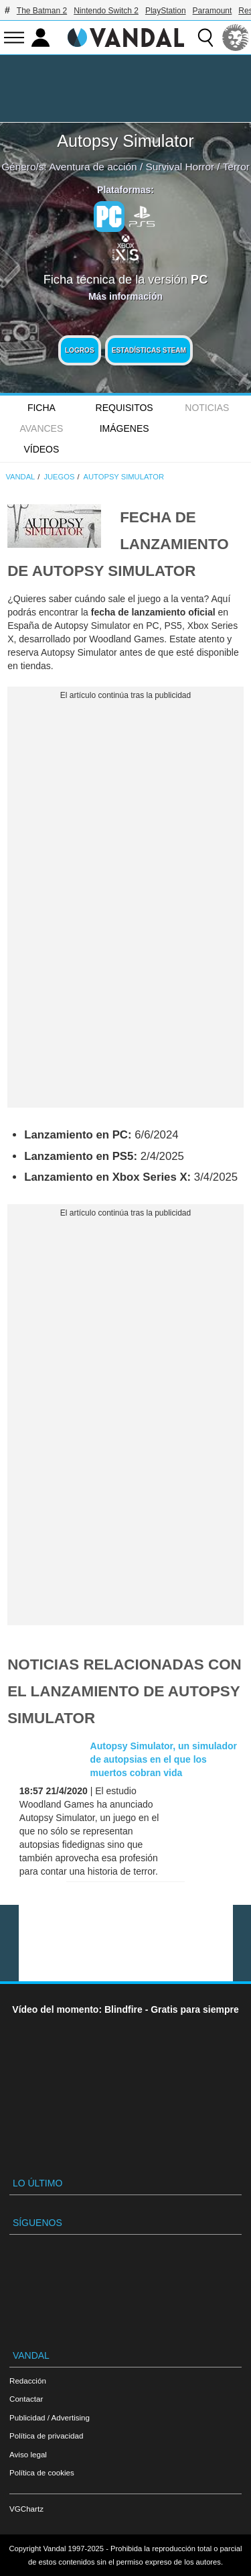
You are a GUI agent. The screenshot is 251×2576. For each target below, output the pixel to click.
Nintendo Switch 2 (106, 10)
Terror (236, 166)
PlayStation (165, 10)
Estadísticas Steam (149, 350)
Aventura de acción (93, 166)
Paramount (212, 10)
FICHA (41, 407)
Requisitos (124, 407)
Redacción (27, 2380)
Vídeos (41, 449)
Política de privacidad (46, 2435)
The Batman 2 (42, 10)
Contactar (26, 2398)
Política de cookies (41, 2472)
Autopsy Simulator (125, 140)
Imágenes (124, 428)
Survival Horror (179, 166)
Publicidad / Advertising (49, 2417)
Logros (79, 350)
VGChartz (26, 2508)
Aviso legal (28, 2454)
